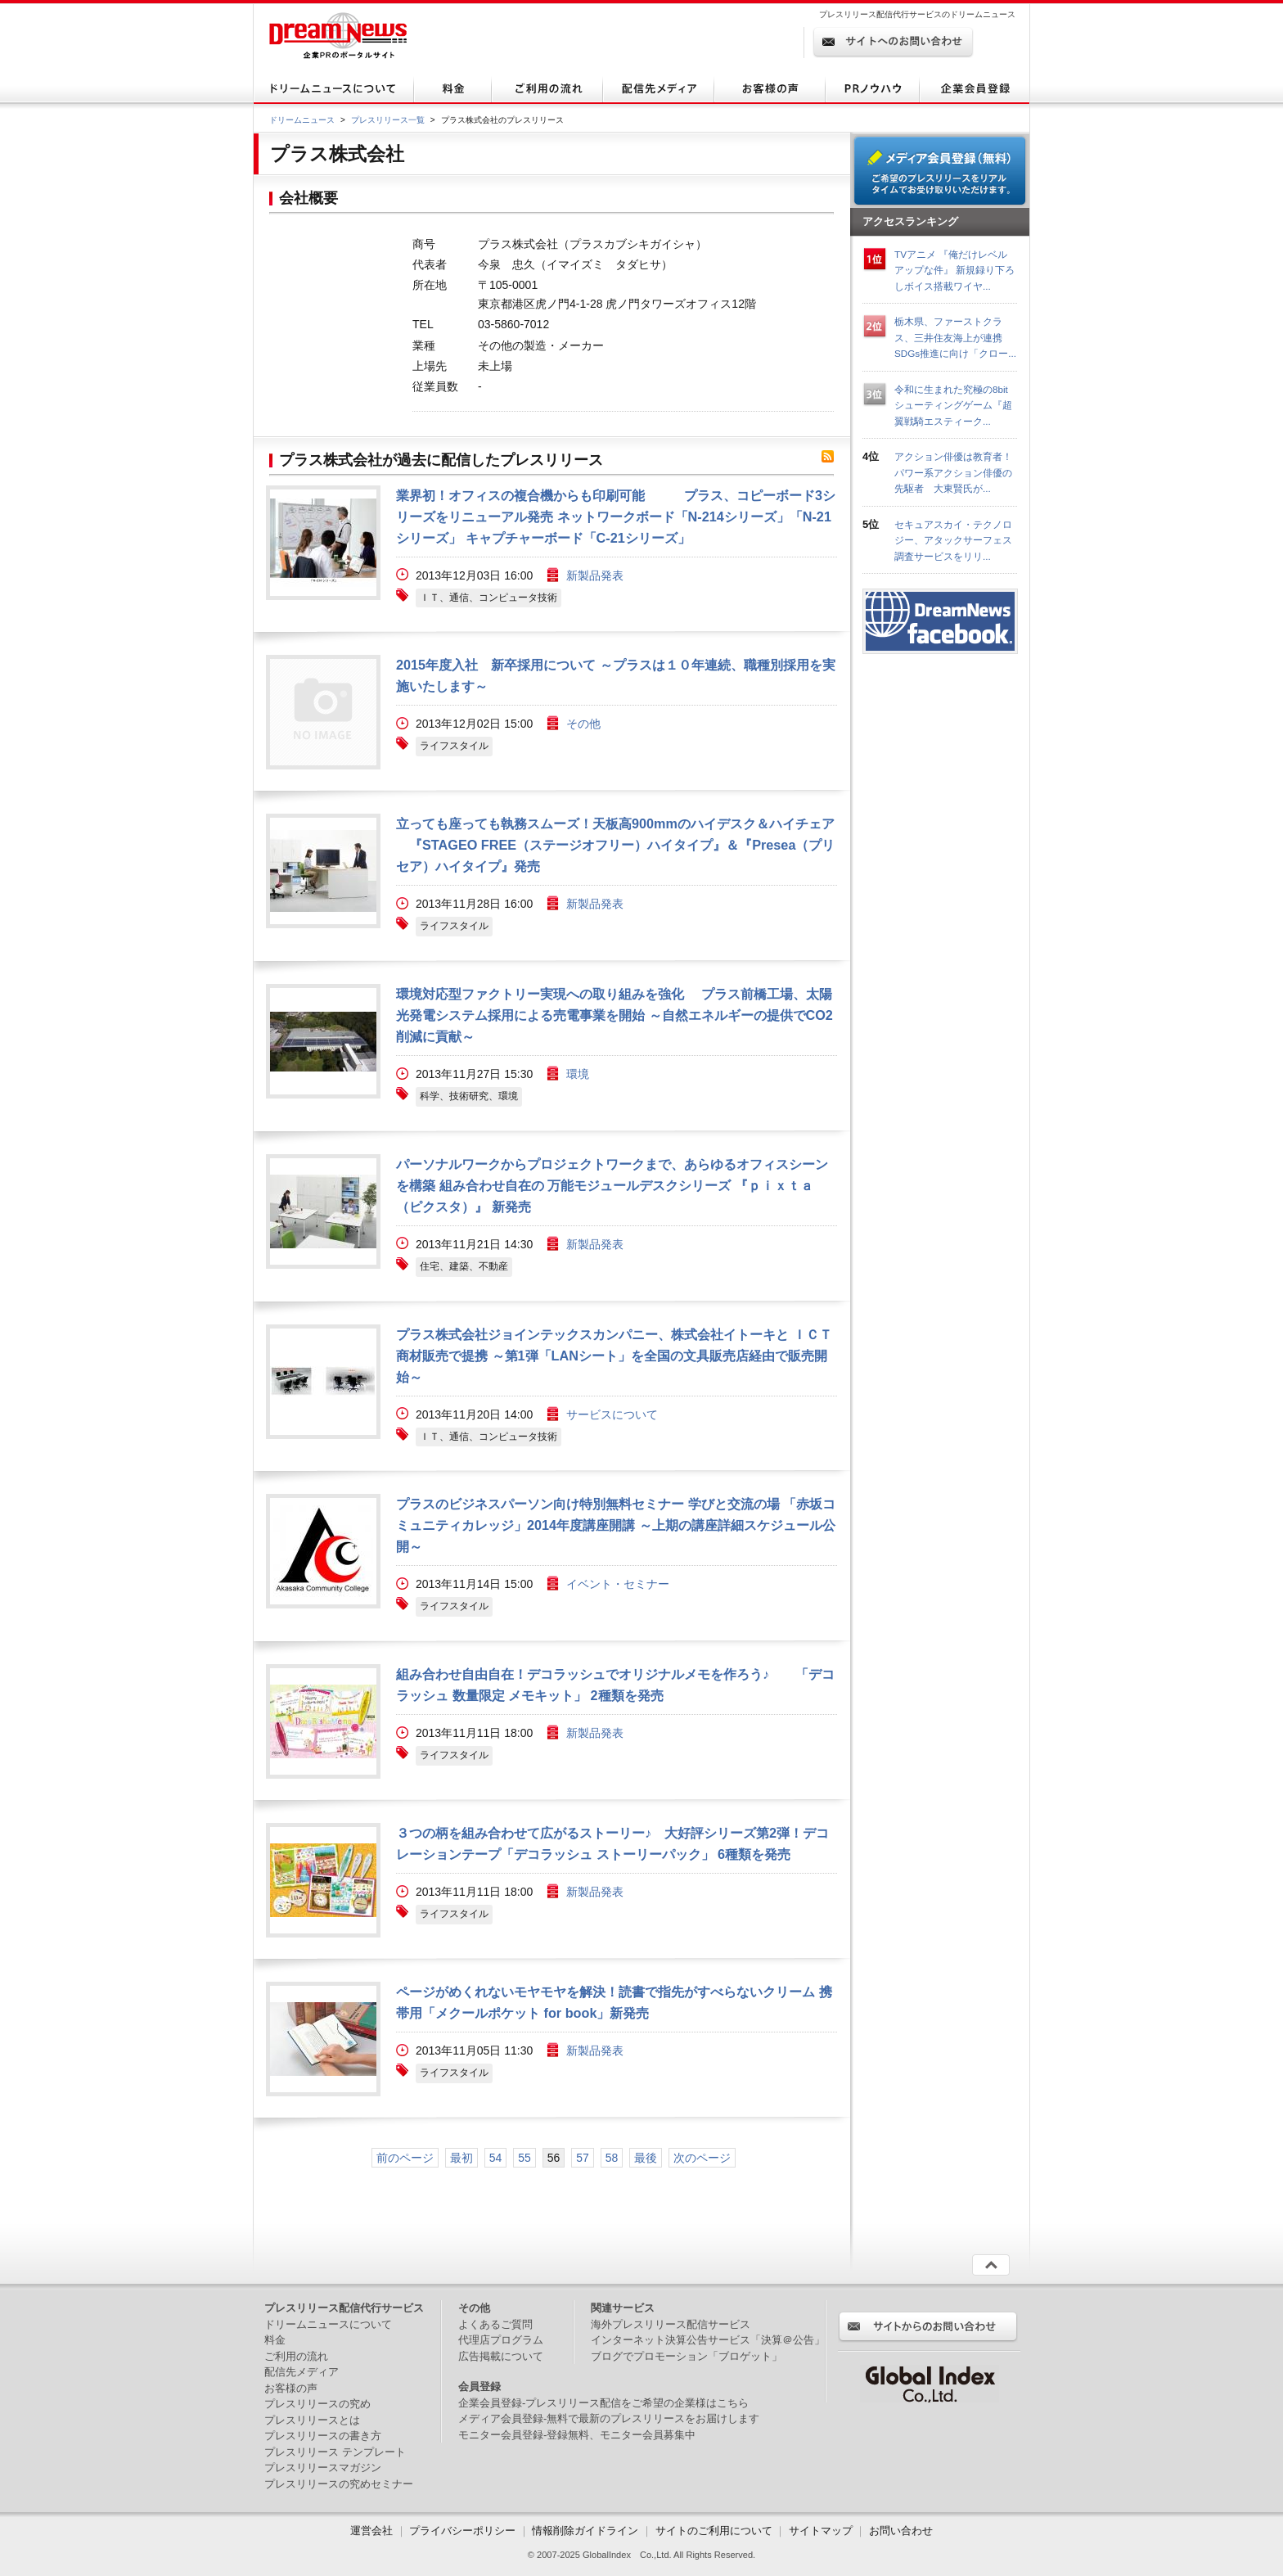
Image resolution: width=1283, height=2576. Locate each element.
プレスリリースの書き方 (322, 2435)
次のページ (702, 2157)
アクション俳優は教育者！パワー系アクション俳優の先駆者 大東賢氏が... (953, 472)
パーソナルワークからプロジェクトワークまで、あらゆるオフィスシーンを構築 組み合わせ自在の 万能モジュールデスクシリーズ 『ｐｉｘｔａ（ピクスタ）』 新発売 (612, 1185)
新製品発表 (594, 575)
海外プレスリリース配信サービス (670, 2324)
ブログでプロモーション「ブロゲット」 (686, 2356)
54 (495, 2157)
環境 (577, 1073)
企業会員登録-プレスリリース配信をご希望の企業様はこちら (603, 2403)
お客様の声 (290, 2388)
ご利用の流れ (296, 2356)
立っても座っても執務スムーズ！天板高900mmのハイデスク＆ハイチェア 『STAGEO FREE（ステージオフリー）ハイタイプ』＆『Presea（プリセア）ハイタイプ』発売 (615, 844)
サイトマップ (821, 2530)
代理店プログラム (500, 2340)
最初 (461, 2157)
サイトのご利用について (713, 2530)
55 (524, 2157)
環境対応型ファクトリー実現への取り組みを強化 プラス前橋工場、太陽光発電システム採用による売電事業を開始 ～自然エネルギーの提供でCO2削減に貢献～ (614, 1015)
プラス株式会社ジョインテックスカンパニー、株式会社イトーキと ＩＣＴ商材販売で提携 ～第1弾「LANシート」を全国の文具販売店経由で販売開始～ (614, 1355)
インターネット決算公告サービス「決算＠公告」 (708, 2340)
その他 (583, 723)
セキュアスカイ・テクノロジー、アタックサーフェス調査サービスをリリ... (953, 540)
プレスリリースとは (312, 2420)
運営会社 (373, 2530)
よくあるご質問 (495, 2324)
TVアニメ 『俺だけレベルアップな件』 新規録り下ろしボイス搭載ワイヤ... (954, 270)
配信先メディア (301, 2372)
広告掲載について (500, 2356)
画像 (323, 542)
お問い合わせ (901, 2530)
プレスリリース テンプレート (335, 2452)
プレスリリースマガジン (322, 2467)
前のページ (405, 2157)
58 (612, 2157)
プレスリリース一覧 (388, 119)
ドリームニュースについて (328, 2324)
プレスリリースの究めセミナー (338, 2484)
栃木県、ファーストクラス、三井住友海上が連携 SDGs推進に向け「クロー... (955, 337)
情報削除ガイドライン (585, 2530)
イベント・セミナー (617, 1583)
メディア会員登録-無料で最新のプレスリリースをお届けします (608, 2418)
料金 (275, 2340)
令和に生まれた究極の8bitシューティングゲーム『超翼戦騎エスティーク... (953, 405)
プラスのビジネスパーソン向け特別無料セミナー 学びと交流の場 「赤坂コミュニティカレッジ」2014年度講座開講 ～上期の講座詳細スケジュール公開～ (615, 1525)
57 (582, 2157)
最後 (645, 2157)
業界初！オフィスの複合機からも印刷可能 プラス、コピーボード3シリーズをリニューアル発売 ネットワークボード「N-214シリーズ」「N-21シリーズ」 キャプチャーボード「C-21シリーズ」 (615, 516)
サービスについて (612, 1414)
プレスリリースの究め (317, 2404)
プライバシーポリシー (462, 2530)
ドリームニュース (302, 119)
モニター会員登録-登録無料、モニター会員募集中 (577, 2435)
